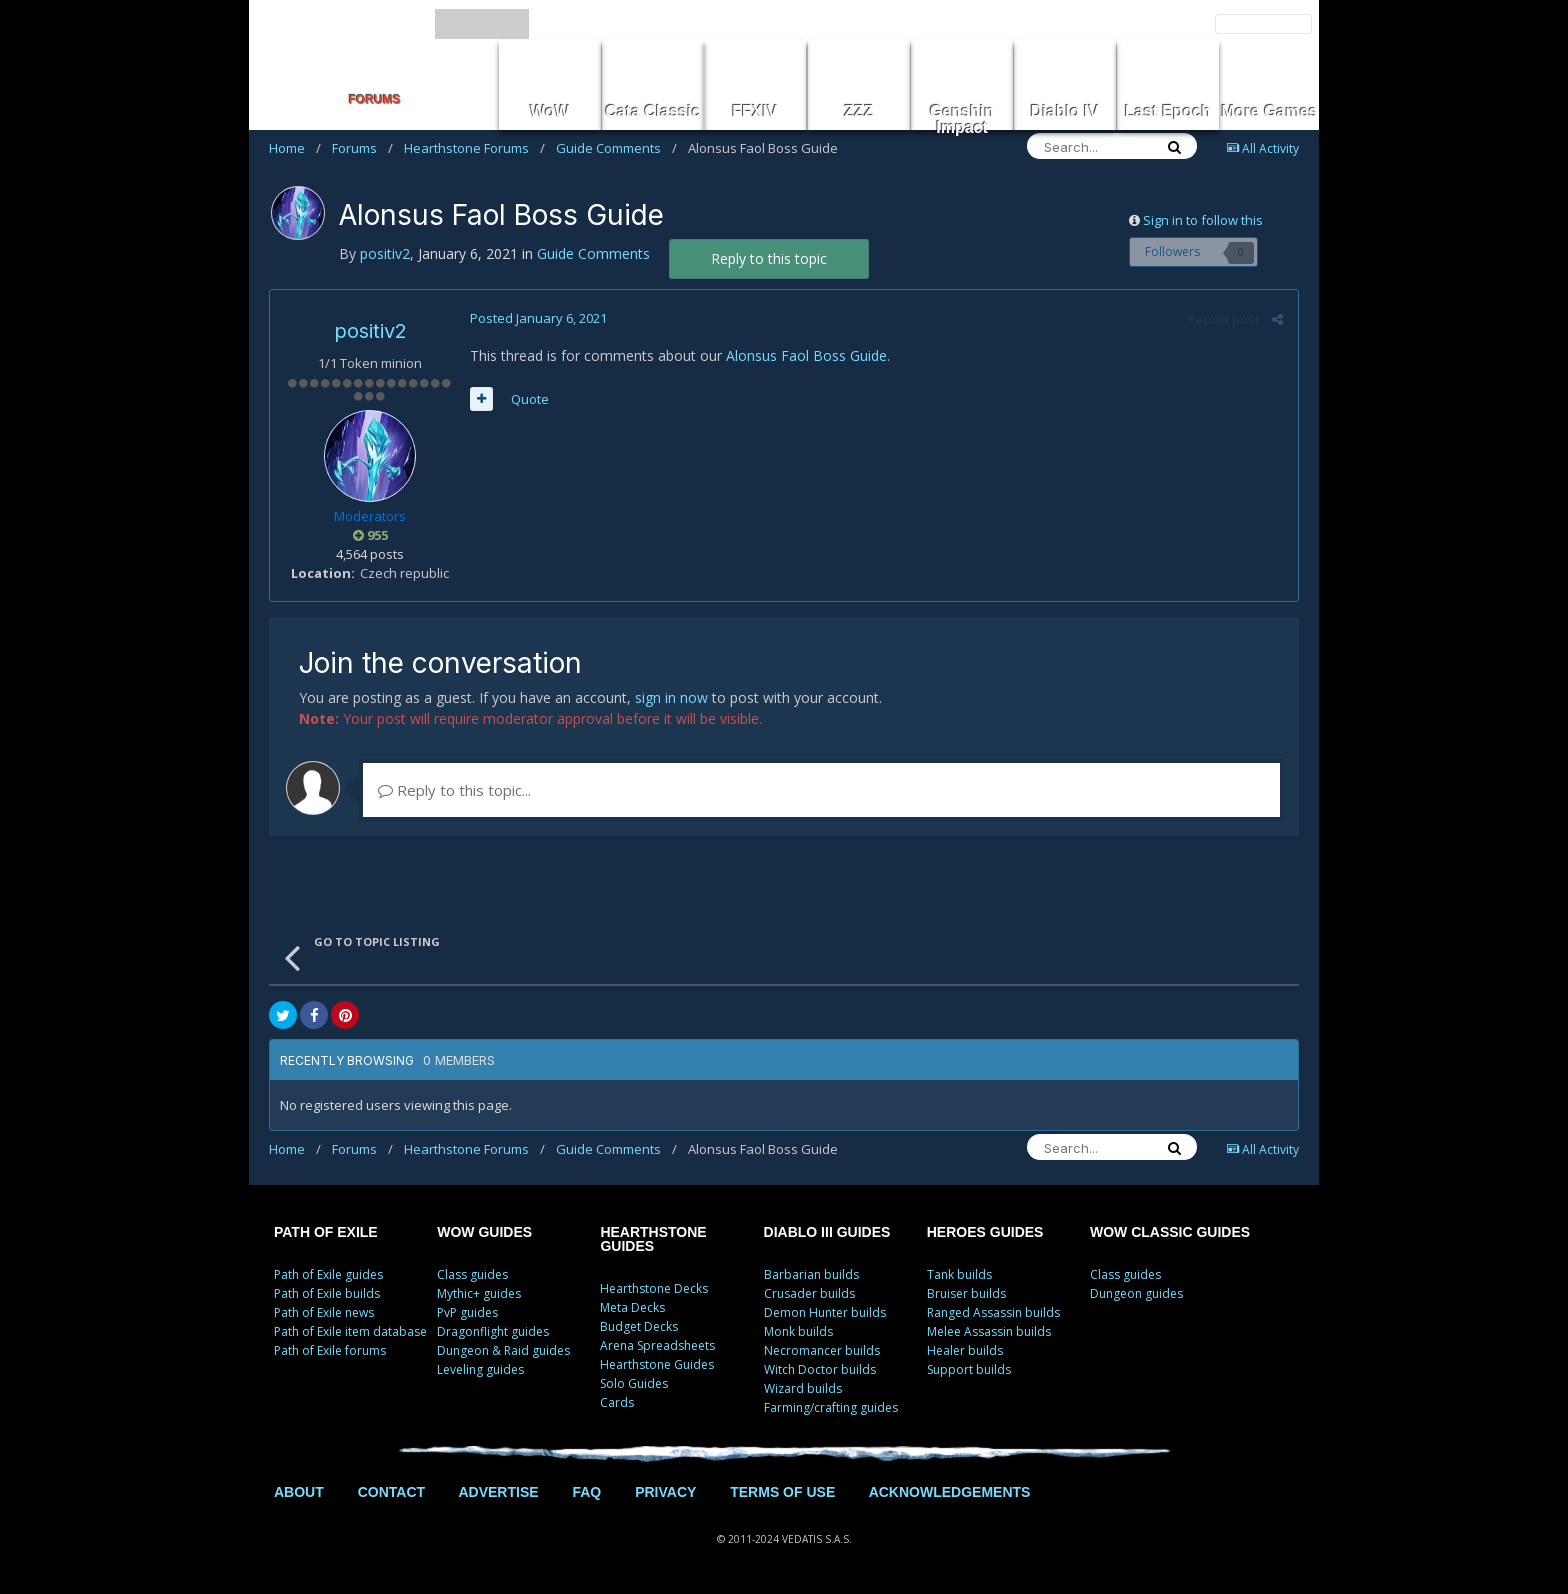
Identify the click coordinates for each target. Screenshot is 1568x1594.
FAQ (586, 1492)
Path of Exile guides (328, 1274)
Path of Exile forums (330, 1350)
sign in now (671, 697)
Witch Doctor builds (820, 1369)
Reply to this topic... (454, 790)
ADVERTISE (498, 1492)
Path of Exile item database (350, 1331)
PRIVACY (665, 1492)
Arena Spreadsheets (657, 1345)
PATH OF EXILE (326, 1232)
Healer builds (965, 1350)
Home (295, 148)
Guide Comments (616, 148)
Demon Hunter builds (825, 1312)
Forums (362, 148)
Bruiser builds (966, 1293)
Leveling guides (480, 1369)
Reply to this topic (769, 258)
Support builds (969, 1369)
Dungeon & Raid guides (503, 1350)
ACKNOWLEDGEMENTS (950, 1492)
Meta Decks (632, 1307)
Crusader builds (809, 1293)
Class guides (472, 1274)
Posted (538, 318)
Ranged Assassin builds (993, 1312)
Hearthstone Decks (654, 1288)
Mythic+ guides (479, 1293)
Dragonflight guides (493, 1331)
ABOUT (299, 1492)
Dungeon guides (1136, 1293)
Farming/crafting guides (831, 1407)
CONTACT (391, 1492)
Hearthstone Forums (474, 148)
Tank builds (959, 1274)
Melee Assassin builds (989, 1331)
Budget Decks (639, 1326)
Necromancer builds (822, 1350)
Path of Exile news (324, 1312)
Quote (530, 399)
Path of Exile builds (327, 1293)
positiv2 (370, 331)
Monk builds (798, 1331)
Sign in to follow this (1203, 220)
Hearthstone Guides (657, 1364)
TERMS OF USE (782, 1492)
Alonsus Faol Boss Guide (806, 355)
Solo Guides (634, 1383)
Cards (617, 1402)
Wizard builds (803, 1388)
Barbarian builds (811, 1274)
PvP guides (467, 1312)
